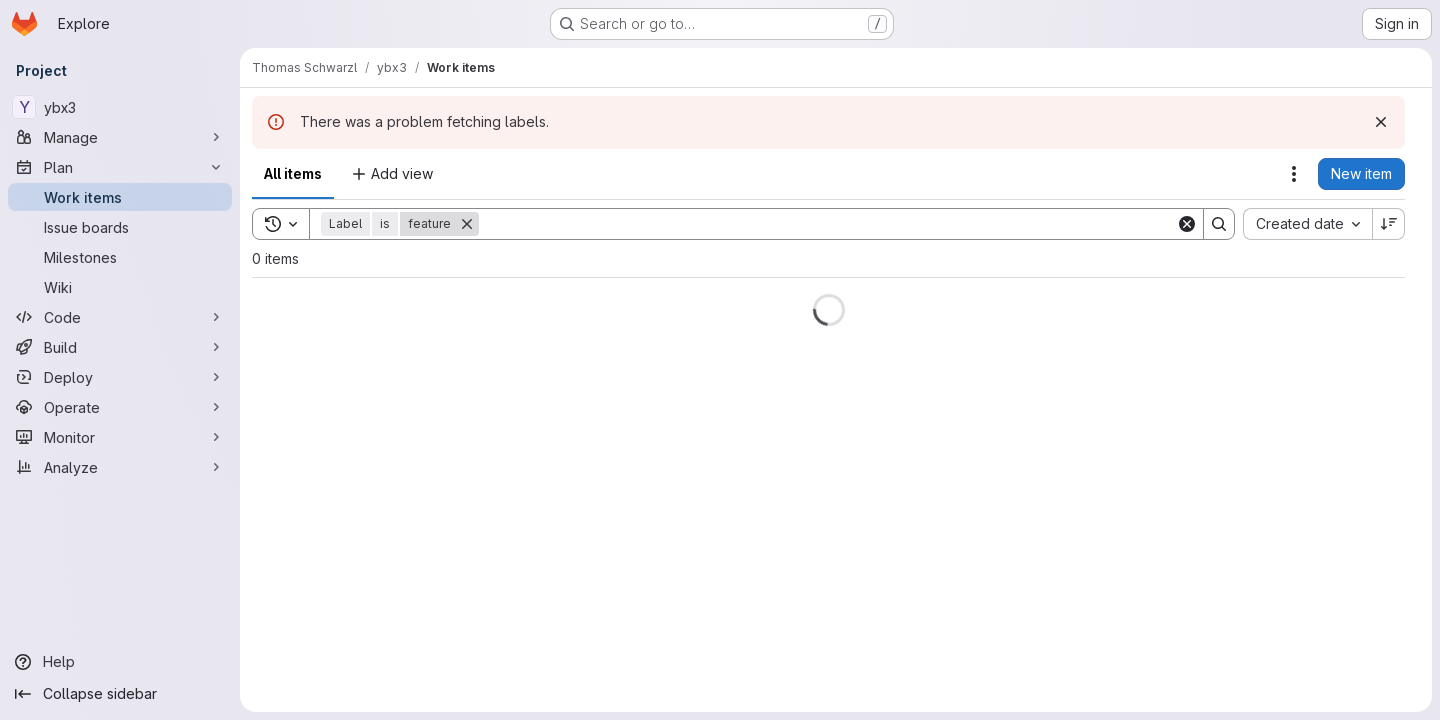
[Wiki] (120, 287)
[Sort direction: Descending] (1389, 224)
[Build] (120, 347)
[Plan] (120, 167)
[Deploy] (120, 377)
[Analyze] (120, 467)
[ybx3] (120, 107)
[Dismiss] (1381, 122)
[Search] (827, 224)
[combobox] (1307, 224)
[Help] (120, 662)
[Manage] (120, 137)
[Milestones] (120, 257)
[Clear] (1187, 224)
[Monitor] (120, 437)
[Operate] (120, 407)
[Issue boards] (120, 227)
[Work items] (120, 197)
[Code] (120, 317)
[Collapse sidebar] (120, 694)
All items (293, 173)
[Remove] (467, 224)
